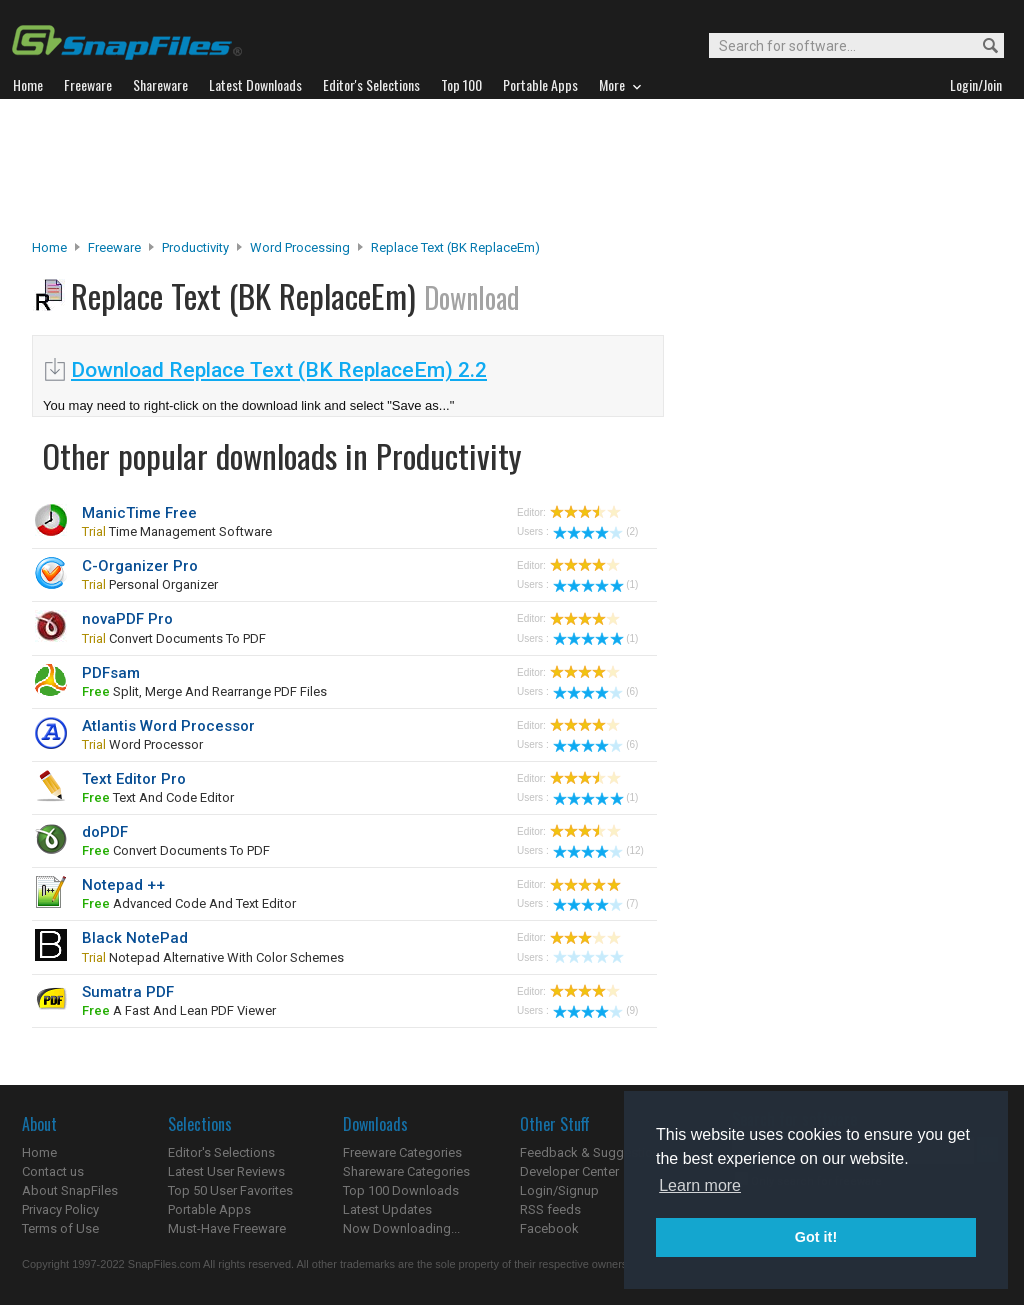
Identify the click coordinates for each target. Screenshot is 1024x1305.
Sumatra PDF (128, 992)
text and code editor (158, 797)
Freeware (114, 247)
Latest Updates (387, 1209)
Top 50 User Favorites (230, 1190)
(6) (595, 691)
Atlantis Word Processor (168, 726)
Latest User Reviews (226, 1171)
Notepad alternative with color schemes (213, 957)
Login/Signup (559, 1190)
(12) (598, 850)
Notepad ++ (123, 885)
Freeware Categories (402, 1152)
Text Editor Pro (134, 779)
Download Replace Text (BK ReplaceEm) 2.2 (279, 370)
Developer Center (569, 1171)
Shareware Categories (406, 1171)
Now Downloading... (401, 1228)
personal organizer (150, 584)
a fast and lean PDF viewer (179, 1010)
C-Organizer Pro (140, 566)
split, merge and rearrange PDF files (204, 691)
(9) (595, 1010)
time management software (177, 531)
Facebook (549, 1228)
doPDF (105, 832)
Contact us (53, 1171)
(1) (595, 584)
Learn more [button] (700, 1185)
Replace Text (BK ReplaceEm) (455, 247)
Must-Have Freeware (227, 1228)
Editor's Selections (221, 1152)
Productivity (195, 247)
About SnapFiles (70, 1190)
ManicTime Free (139, 513)
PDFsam (111, 673)
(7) (595, 903)
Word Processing (300, 247)
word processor (142, 744)
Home (49, 247)
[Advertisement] (512, 169)
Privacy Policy (60, 1209)
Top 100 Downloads (401, 1190)
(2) (595, 531)
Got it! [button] (816, 1237)
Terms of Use (60, 1228)
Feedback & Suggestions (593, 1152)
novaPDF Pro (127, 619)
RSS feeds (550, 1209)
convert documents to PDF (174, 638)
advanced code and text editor (189, 903)
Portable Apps (209, 1209)
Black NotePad (135, 938)
